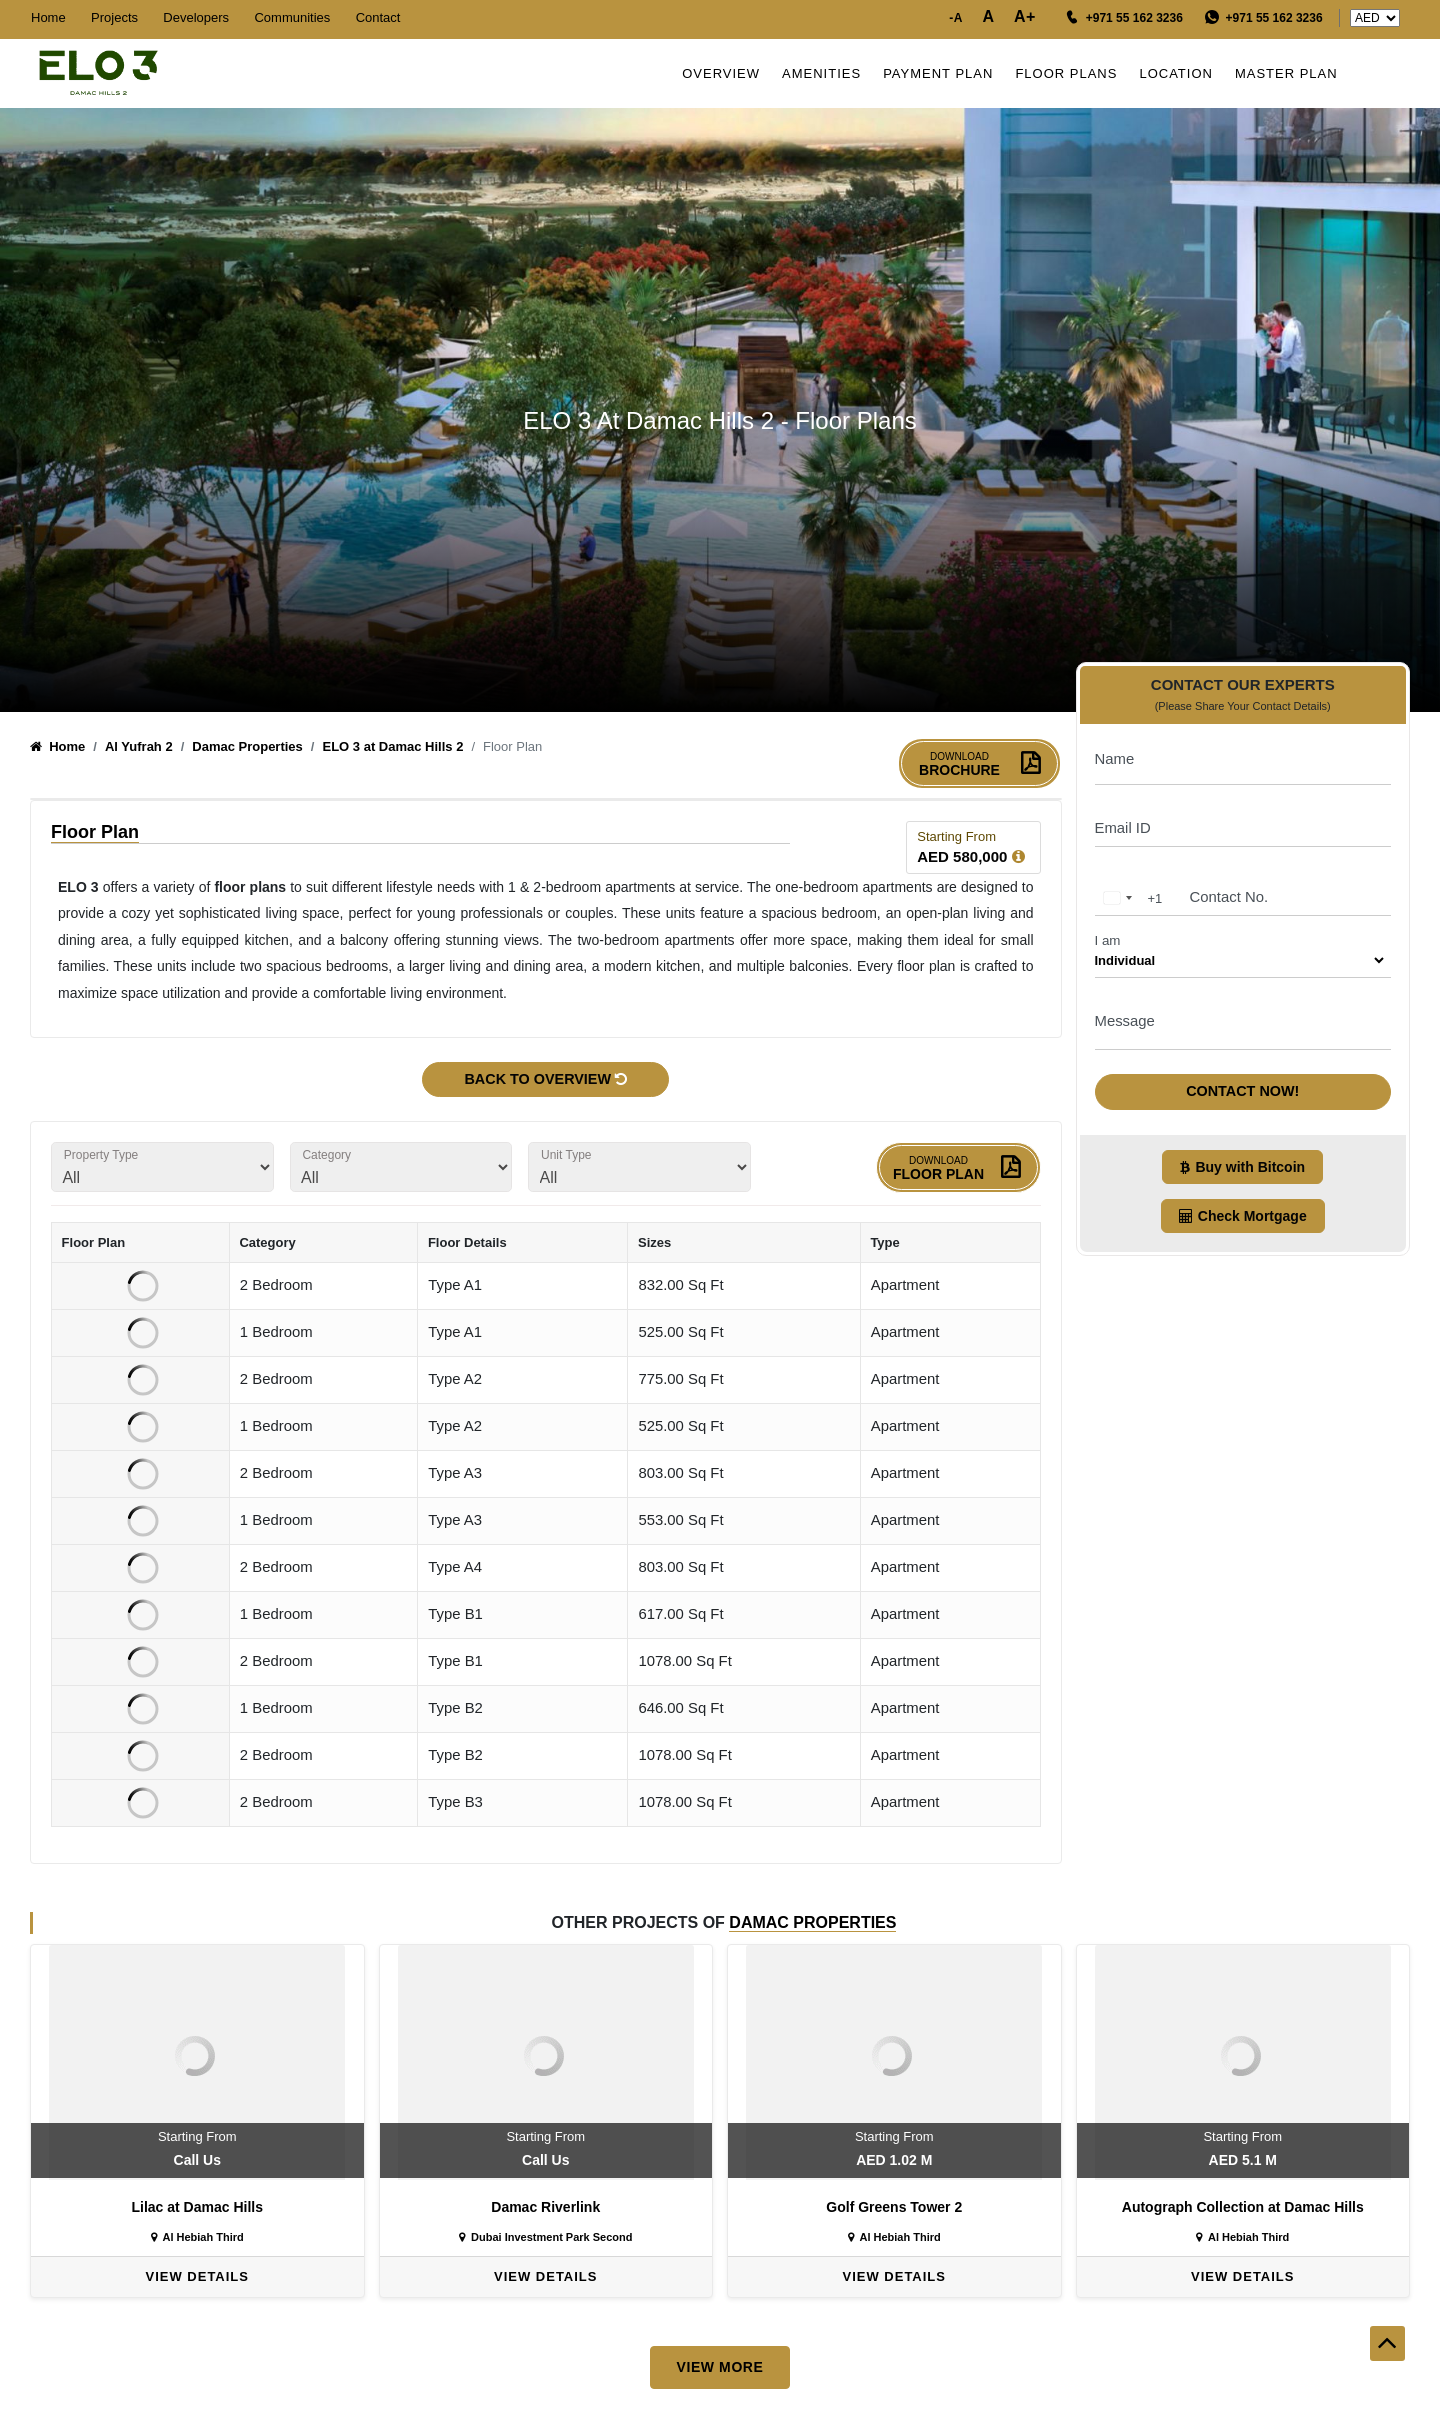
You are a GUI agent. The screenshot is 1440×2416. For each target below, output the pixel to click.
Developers (196, 17)
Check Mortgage (1243, 1205)
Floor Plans (1072, 73)
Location (1182, 73)
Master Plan (1291, 73)
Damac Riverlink (545, 2209)
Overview (726, 73)
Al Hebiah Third (197, 2239)
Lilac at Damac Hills (197, 2209)
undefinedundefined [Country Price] (1375, 18)
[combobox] (1129, 887)
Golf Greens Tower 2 (894, 2209)
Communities (292, 17)
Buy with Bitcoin (1242, 1156)
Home (48, 17)
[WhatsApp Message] (1264, 18)
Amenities (826, 73)
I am (1108, 929)
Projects (114, 17)
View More (719, 2368)
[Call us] (1124, 18)
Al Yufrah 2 (139, 747)
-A (956, 18)
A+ (1025, 16)
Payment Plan (943, 73)
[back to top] (1387, 2383)
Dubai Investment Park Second (546, 2239)
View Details (197, 2278)
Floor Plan (958, 1170)
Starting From (956, 837)
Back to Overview (545, 1080)
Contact (378, 17)
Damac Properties (247, 747)
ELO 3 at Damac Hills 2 (392, 747)
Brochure (979, 765)
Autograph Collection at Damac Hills (1243, 2209)
